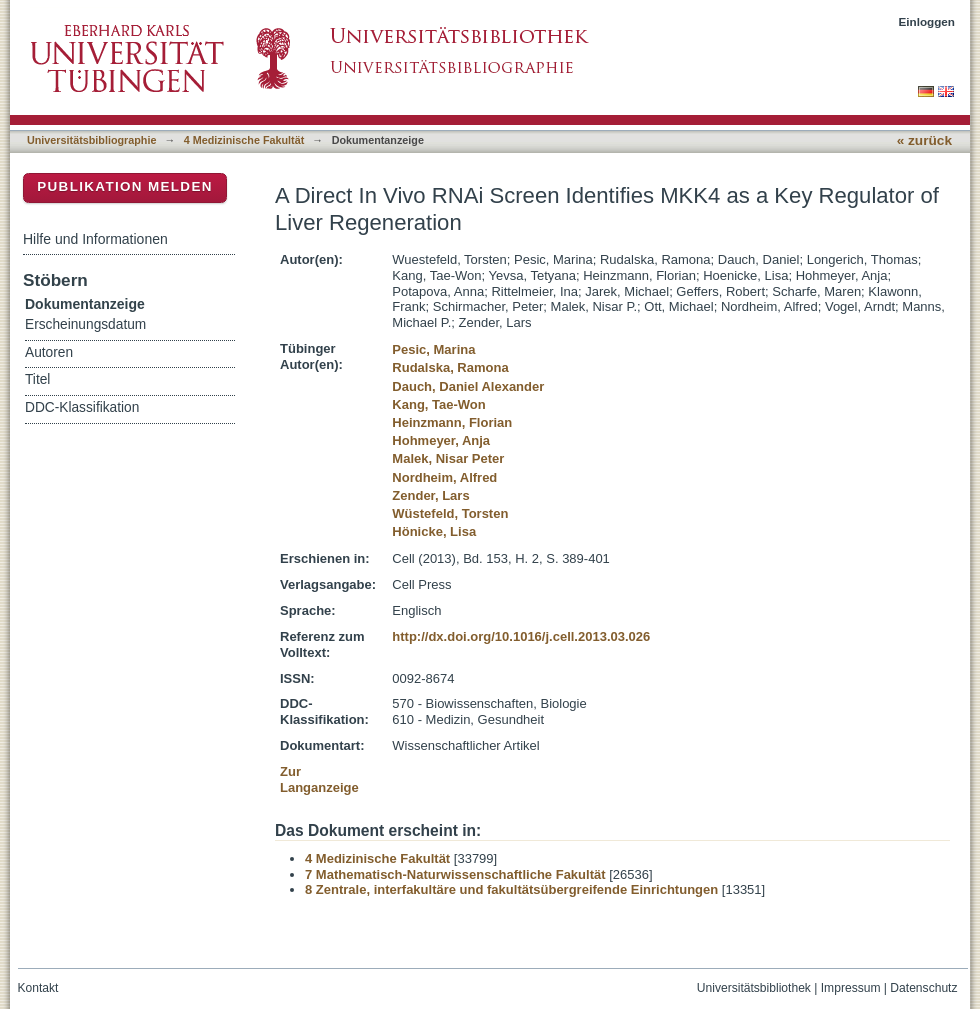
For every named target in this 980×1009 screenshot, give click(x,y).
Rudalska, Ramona (450, 367)
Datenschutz (923, 988)
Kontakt (38, 988)
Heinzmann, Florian (452, 422)
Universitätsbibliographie (91, 140)
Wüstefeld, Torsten (450, 513)
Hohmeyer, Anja (441, 440)
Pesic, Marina (433, 349)
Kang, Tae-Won (438, 404)
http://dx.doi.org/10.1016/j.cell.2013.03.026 (521, 636)
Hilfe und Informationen (95, 239)
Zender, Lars (430, 495)
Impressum (851, 988)
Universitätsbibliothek (754, 988)
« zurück (924, 140)
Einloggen (927, 21)
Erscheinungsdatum (85, 324)
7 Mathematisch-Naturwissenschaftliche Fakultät (455, 874)
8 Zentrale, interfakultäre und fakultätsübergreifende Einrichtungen (511, 889)
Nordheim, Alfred (444, 477)
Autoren (49, 352)
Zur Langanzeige (319, 779)
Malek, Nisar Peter (448, 458)
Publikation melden (125, 186)
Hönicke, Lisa (434, 531)
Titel (37, 379)
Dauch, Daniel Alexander (468, 386)
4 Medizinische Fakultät (244, 140)
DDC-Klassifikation (82, 407)
